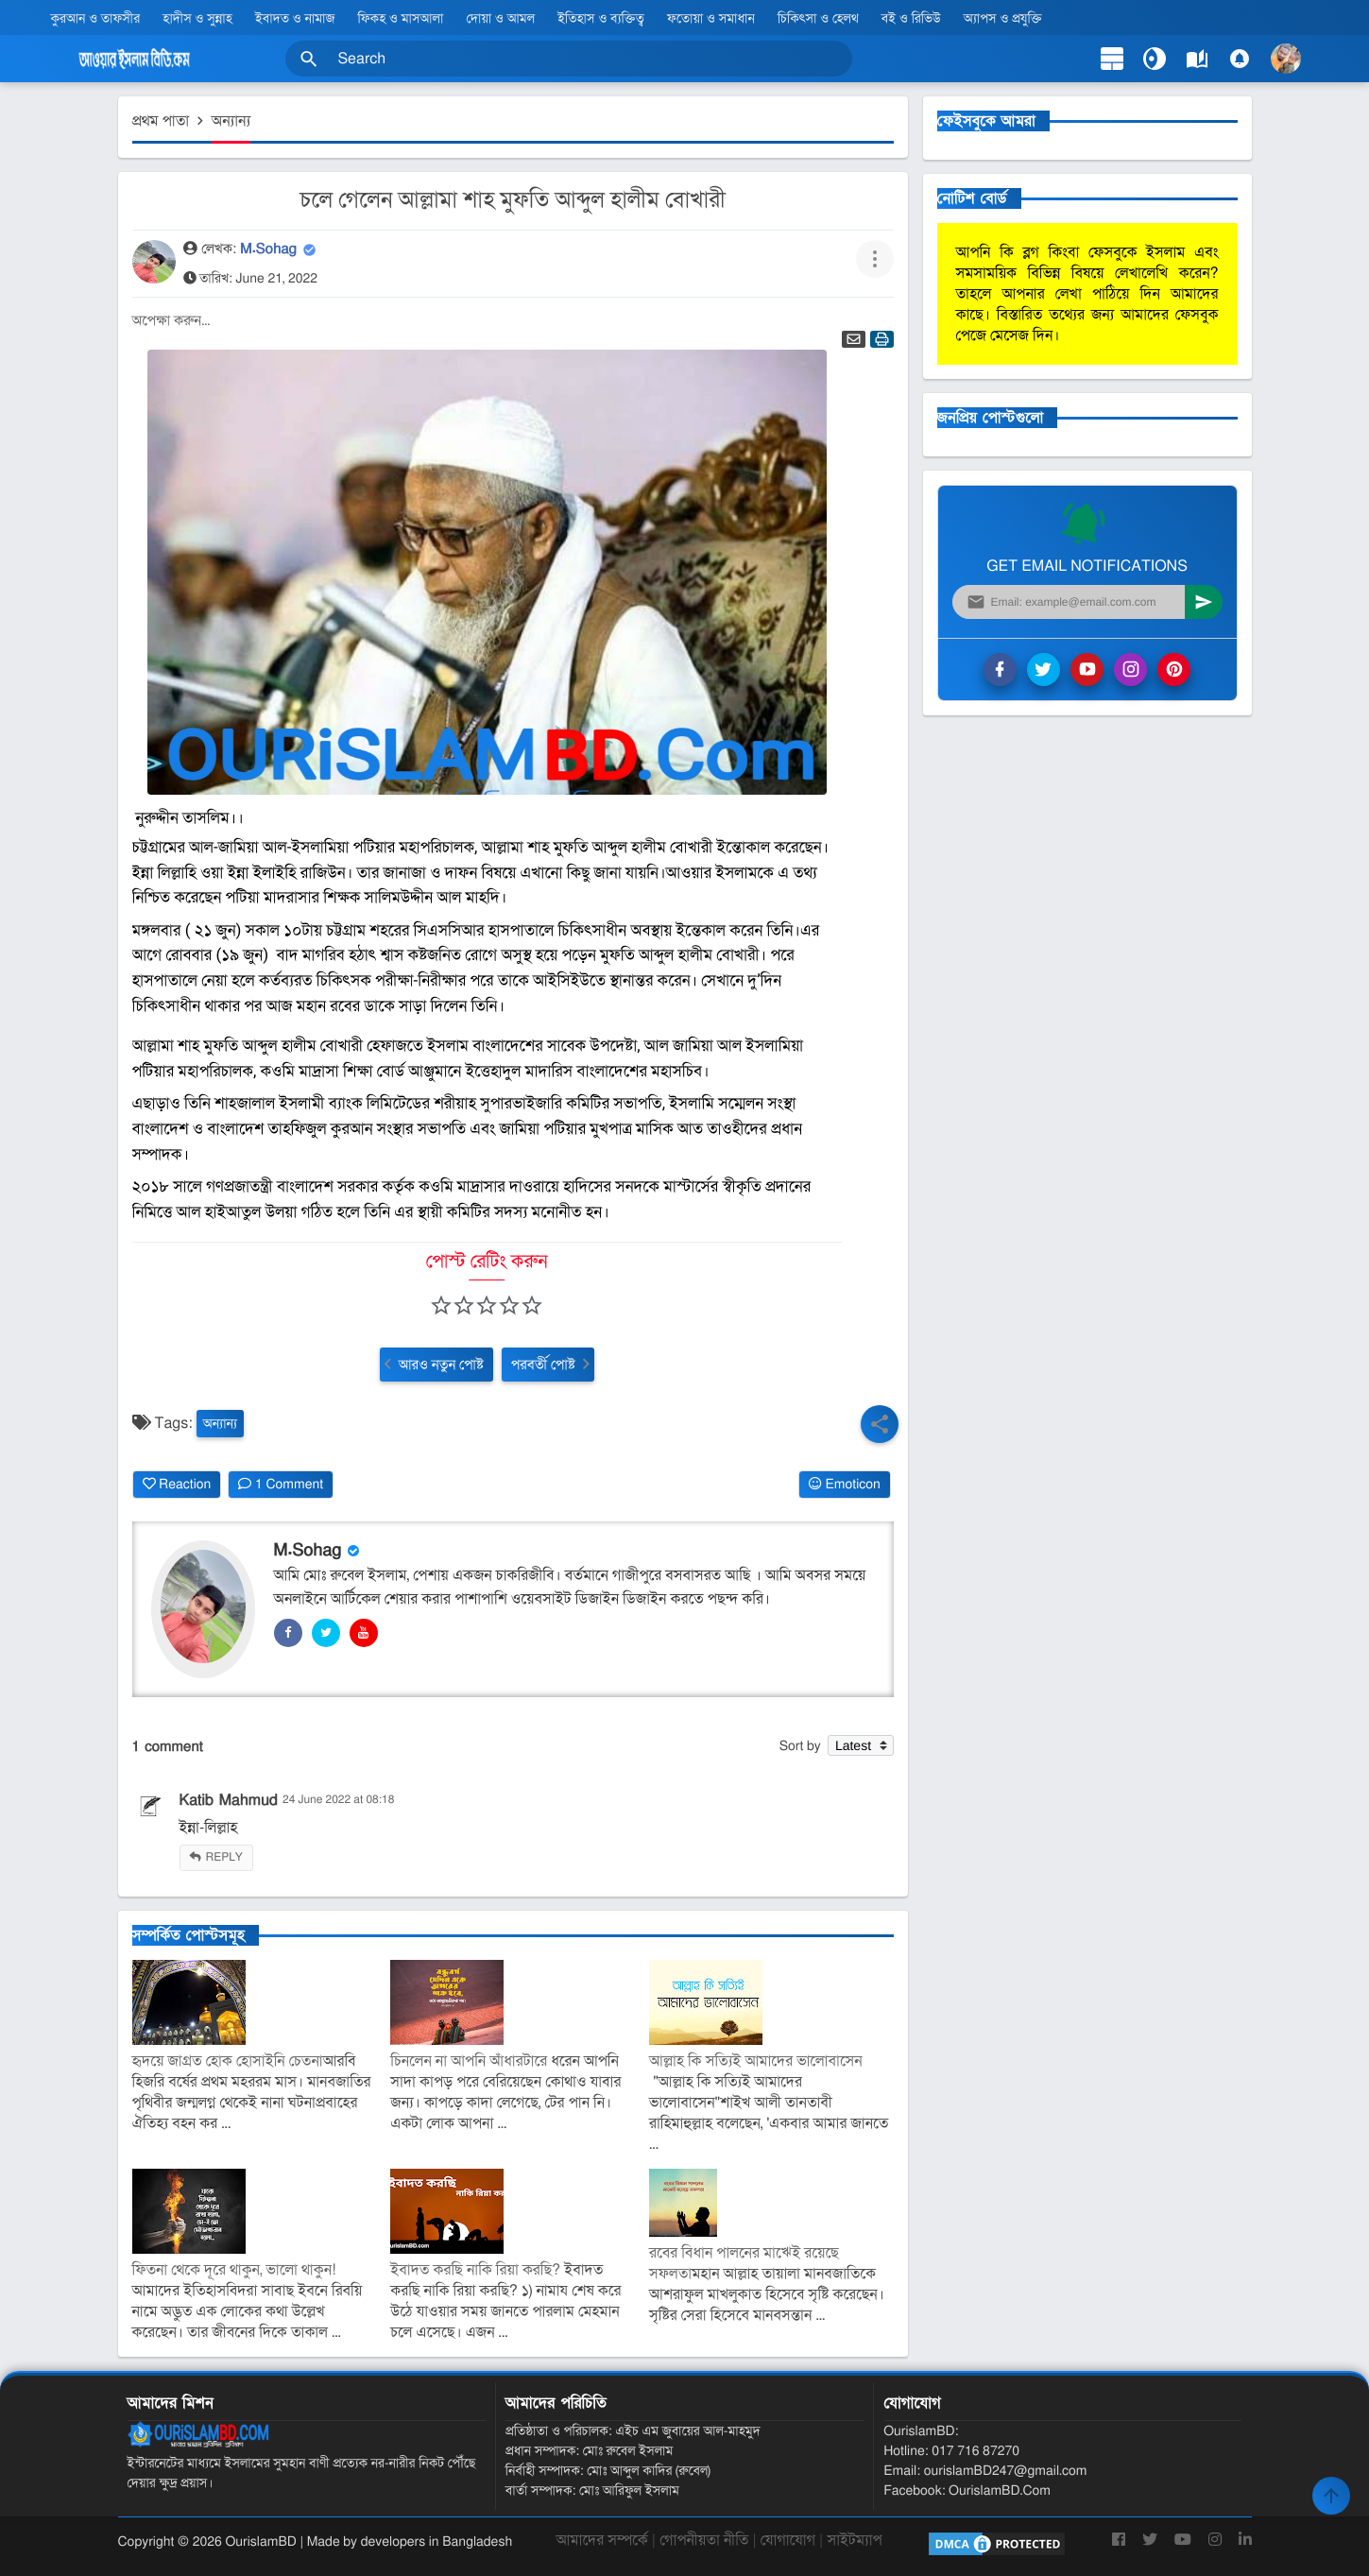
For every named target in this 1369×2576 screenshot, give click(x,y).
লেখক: (217, 249)
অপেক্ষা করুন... (171, 321)
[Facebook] (1118, 2547)
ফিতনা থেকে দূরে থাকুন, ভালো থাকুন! (234, 2269)
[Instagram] (1215, 2547)
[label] (1197, 58)
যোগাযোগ (788, 2540)
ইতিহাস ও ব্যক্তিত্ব (600, 18)
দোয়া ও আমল (501, 18)
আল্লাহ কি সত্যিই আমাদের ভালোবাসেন (756, 2061)
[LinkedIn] (1245, 2547)
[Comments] (1239, 58)
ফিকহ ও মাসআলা (401, 18)
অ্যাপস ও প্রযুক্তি (1003, 18)
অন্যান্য (220, 1424)
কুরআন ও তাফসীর (95, 18)
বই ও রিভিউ (911, 18)
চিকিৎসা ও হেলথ (818, 18)
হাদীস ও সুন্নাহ (197, 18)
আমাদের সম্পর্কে (602, 2540)
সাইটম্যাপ (854, 2540)
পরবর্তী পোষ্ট (543, 1364)
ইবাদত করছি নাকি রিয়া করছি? (475, 2269)
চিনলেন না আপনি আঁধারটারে (468, 2061)
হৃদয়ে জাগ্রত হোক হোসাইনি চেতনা (227, 2061)
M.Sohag (270, 249)
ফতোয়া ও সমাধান (711, 18)
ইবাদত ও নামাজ (295, 18)
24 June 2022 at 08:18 (338, 1800)
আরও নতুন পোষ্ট (441, 1364)
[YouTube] (1182, 2547)
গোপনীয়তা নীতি (703, 2540)
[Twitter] (1149, 2547)
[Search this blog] (568, 59)
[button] (309, 59)
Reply (224, 1857)
